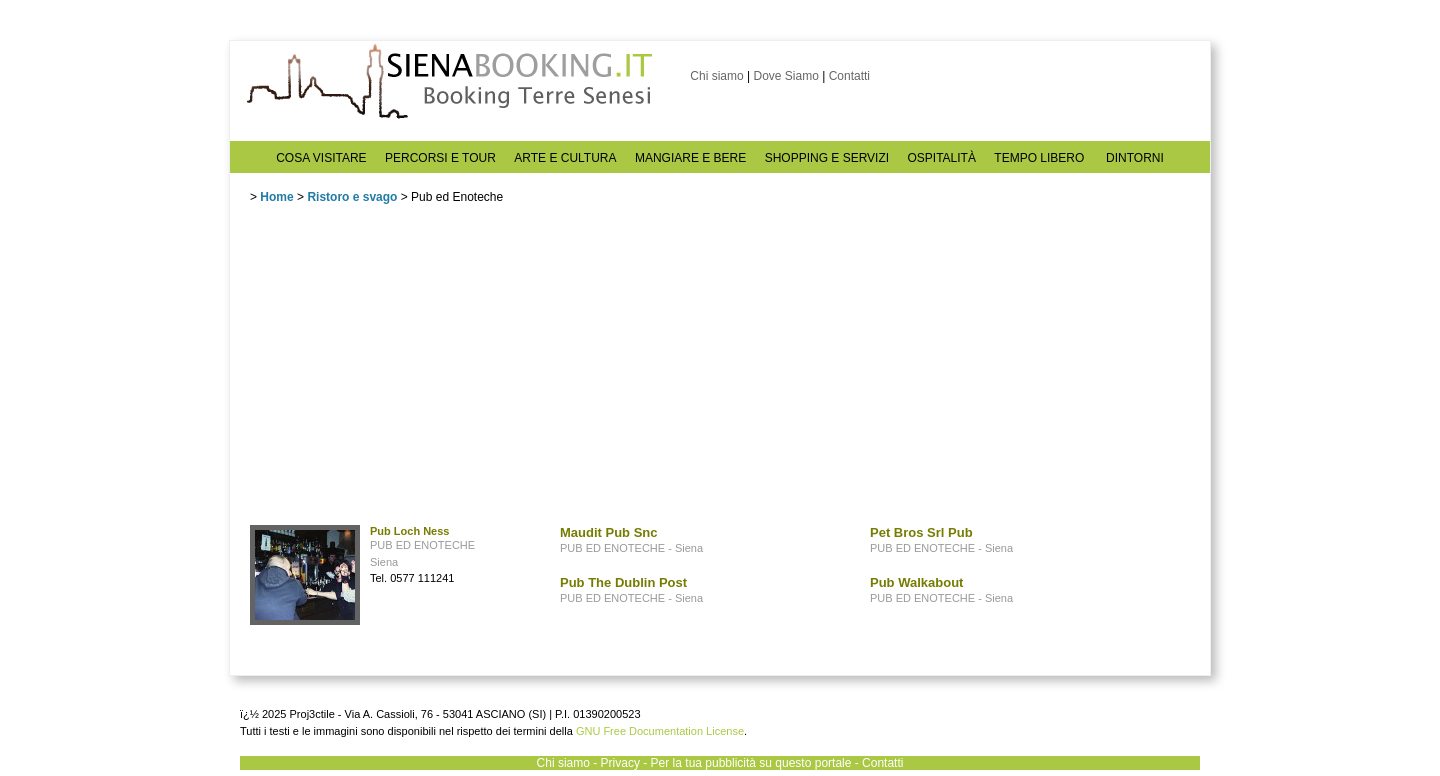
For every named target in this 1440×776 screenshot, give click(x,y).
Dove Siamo (785, 76)
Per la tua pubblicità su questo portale (751, 763)
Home (276, 197)
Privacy (620, 763)
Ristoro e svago (352, 197)
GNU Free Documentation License (660, 731)
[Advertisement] (400, 369)
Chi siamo (716, 76)
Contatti (849, 76)
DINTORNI (1135, 158)
